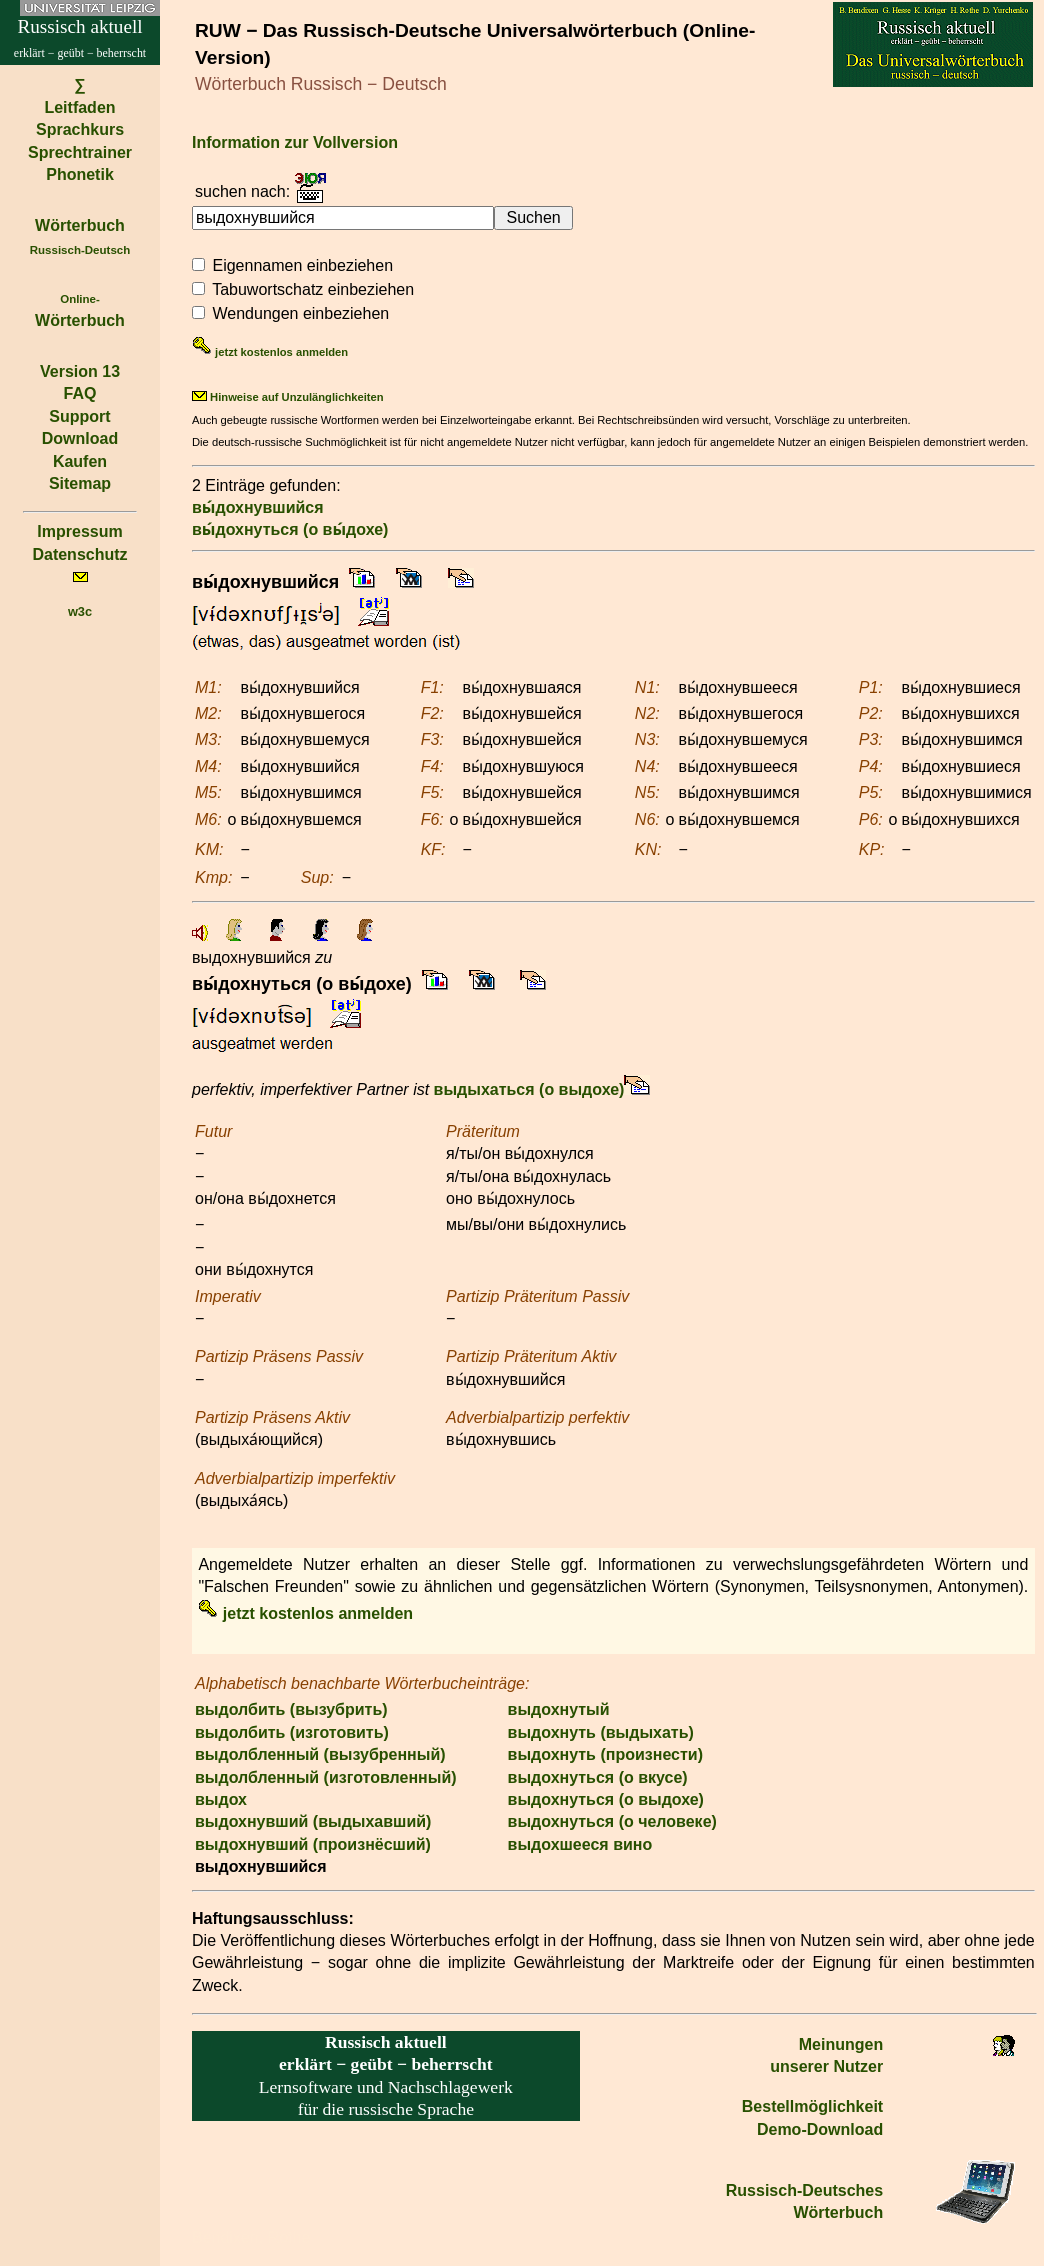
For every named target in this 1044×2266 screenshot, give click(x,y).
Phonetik (80, 174)
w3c (80, 611)
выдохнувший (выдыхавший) (313, 1821)
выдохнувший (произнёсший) (313, 1844)
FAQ (80, 393)
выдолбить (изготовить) (292, 1732)
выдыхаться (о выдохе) (529, 1089)
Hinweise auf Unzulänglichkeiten (288, 397)
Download (80, 438)
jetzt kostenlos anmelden (270, 352)
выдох (221, 1799)
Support (79, 416)
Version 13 (80, 371)
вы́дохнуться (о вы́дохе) (290, 529)
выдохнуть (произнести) (605, 1754)
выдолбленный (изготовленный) (326, 1777)
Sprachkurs (80, 129)
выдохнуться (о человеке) (612, 1821)
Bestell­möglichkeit (812, 2106)
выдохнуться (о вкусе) (598, 1777)
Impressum (79, 531)
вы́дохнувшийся (258, 507)
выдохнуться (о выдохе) (606, 1799)
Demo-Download (820, 2129)
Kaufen (80, 461)
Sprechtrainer (80, 152)
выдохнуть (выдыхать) (601, 1732)
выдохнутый (559, 1709)
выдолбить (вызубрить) (291, 1709)
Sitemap (80, 483)
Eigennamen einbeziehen (302, 265)
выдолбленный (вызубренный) (320, 1754)
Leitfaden (79, 107)
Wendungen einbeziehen (300, 313)
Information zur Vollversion (295, 142)
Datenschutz (79, 554)
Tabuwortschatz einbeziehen (313, 289)
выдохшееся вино (580, 1844)
